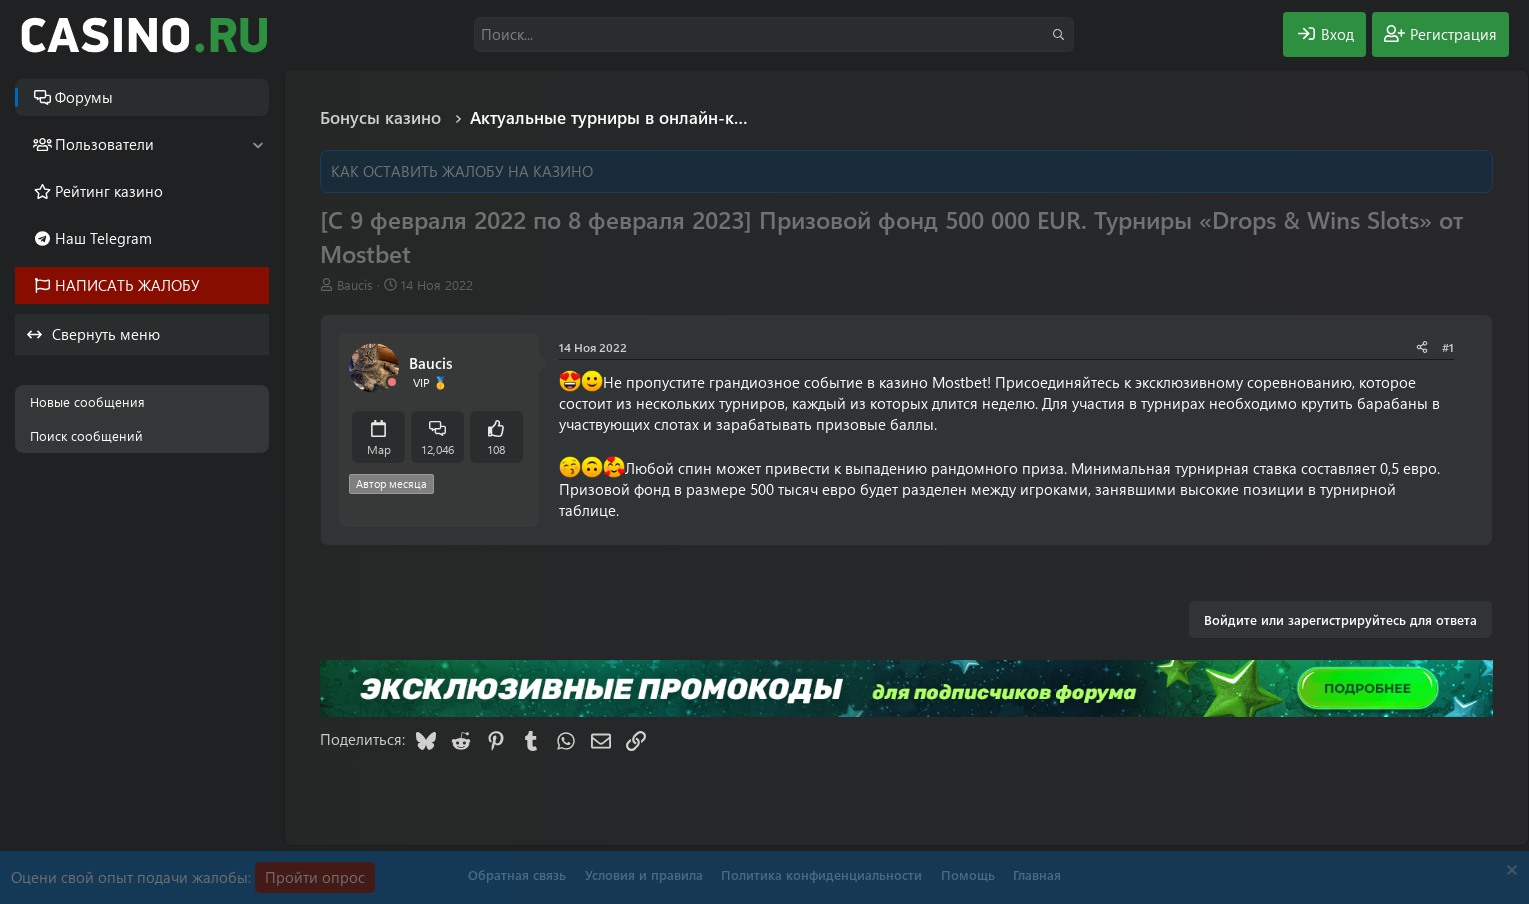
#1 (1448, 347)
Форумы (84, 97)
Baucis (355, 284)
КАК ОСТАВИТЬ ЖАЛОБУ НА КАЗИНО (462, 171)
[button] (257, 144)
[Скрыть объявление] (1509, 872)
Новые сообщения (87, 401)
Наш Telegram (103, 238)
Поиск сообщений (86, 435)
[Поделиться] (1422, 347)
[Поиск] (774, 34)
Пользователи (104, 144)
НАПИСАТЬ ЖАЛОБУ (127, 285)
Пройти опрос (315, 877)
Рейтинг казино (109, 191)
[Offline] (392, 382)
